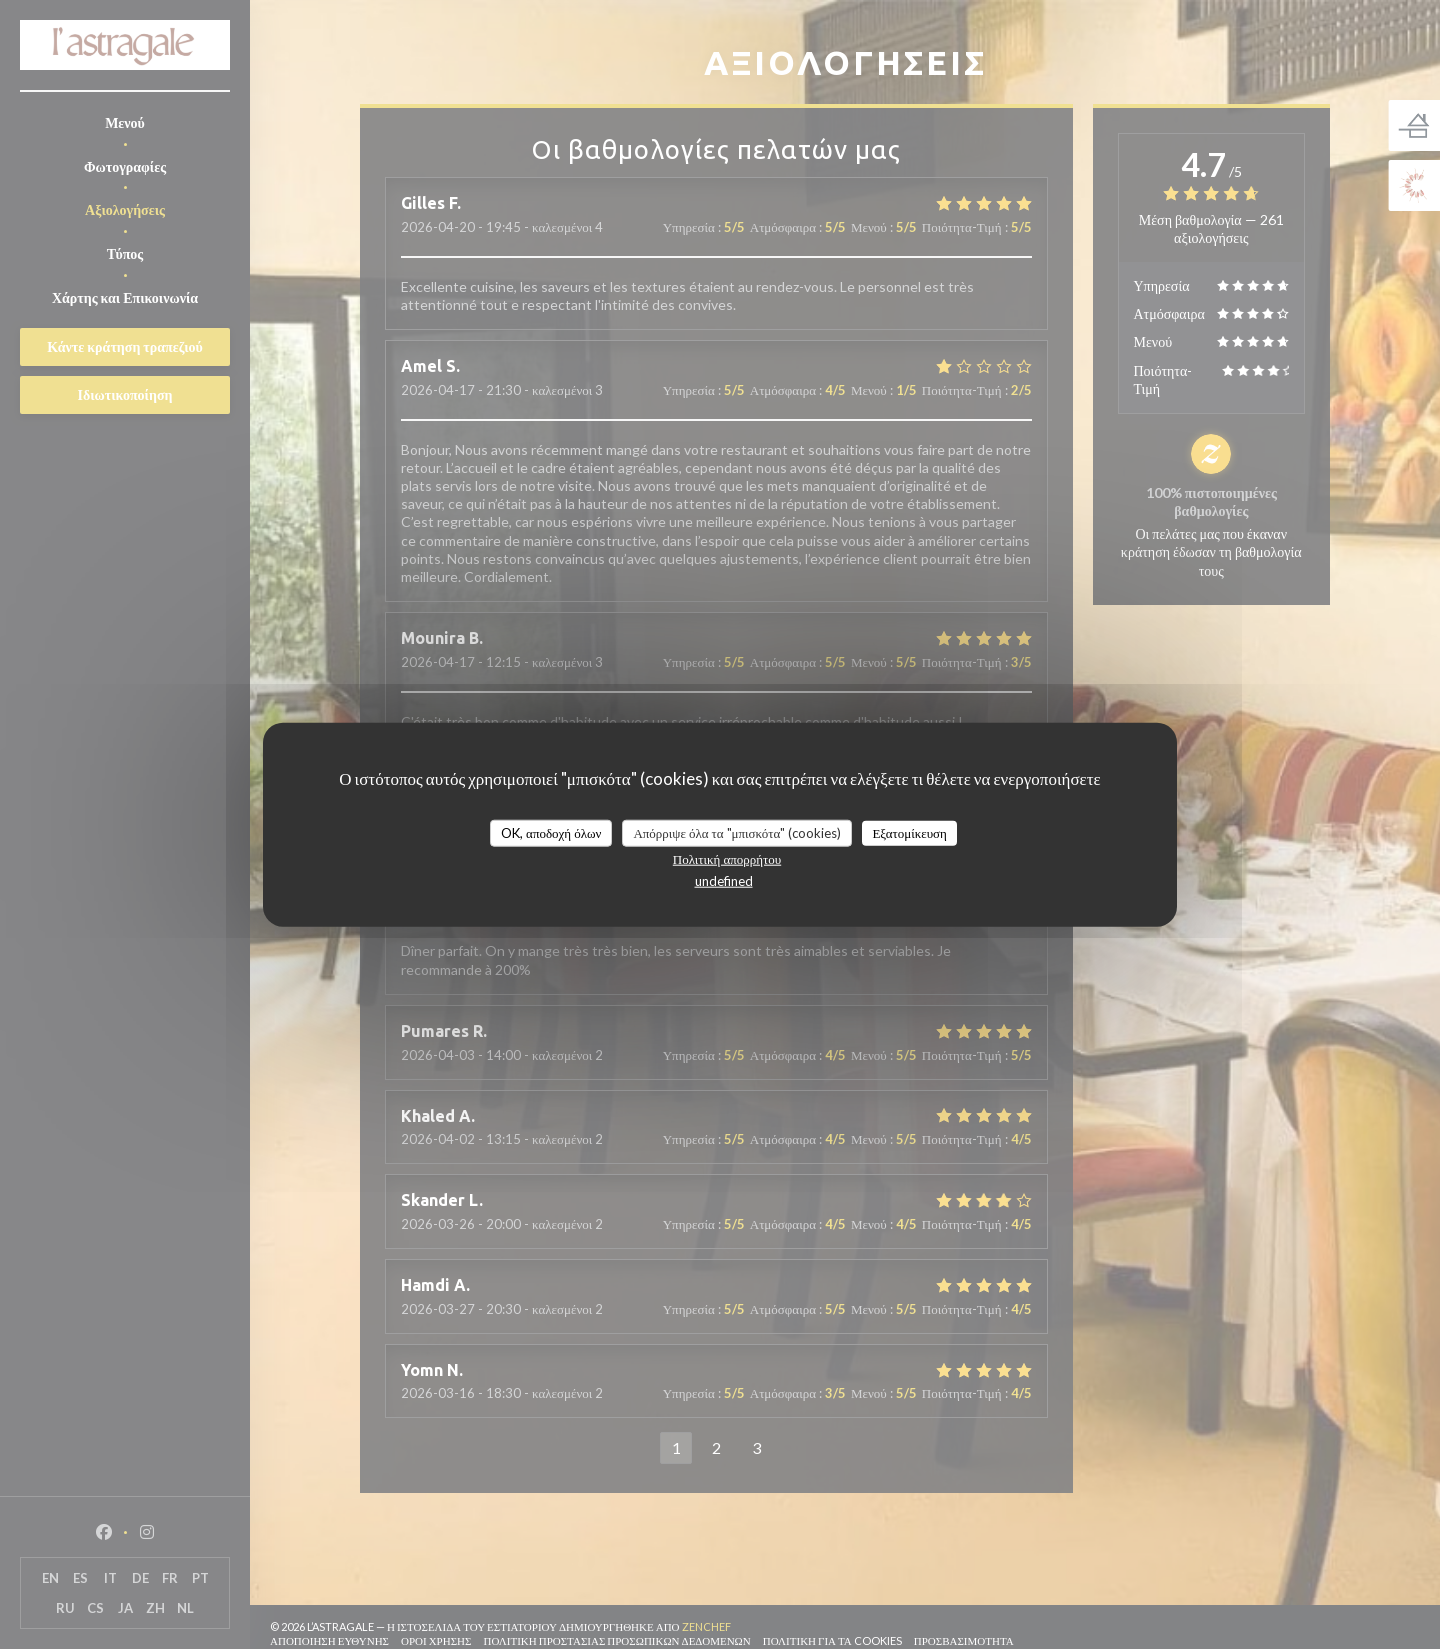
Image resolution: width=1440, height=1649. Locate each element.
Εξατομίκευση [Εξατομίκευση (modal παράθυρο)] (909, 832)
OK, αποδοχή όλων (551, 832)
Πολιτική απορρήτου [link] (727, 859)
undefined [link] (724, 881)
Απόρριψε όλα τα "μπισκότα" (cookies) (737, 832)
